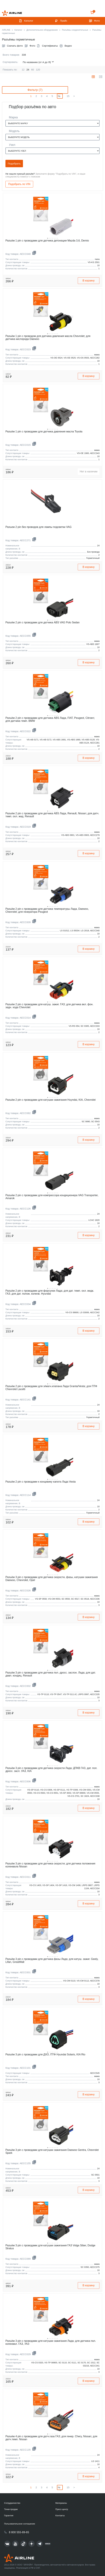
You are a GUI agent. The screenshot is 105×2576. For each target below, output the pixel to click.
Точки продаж (11, 2509)
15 (68, 96)
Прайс (63, 20)
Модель (14, 131)
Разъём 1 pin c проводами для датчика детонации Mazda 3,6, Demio (47, 240)
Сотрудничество (12, 2503)
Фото (97, 20)
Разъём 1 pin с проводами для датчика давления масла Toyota (43, 431)
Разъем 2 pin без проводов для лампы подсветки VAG (38, 527)
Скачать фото (15, 45)
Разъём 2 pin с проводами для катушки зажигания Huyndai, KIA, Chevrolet (50, 1099)
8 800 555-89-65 (19, 2532)
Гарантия (8, 2515)
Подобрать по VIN (19, 184)
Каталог (28, 20)
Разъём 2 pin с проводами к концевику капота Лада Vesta (40, 1481)
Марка (13, 117)
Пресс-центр (61, 2509)
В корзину (89, 280)
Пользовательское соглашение (19, 2524)
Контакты (60, 2515)
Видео (68, 45)
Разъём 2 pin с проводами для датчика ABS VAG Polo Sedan (42, 622)
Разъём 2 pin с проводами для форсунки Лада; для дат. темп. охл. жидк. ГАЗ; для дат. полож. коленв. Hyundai (49, 1292)
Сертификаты (50, 45)
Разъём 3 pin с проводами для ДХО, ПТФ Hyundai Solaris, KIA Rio (45, 2054)
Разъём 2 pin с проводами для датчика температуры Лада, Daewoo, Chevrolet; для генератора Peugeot (47, 910)
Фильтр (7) (34, 90)
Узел (12, 144)
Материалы (61, 2503)
